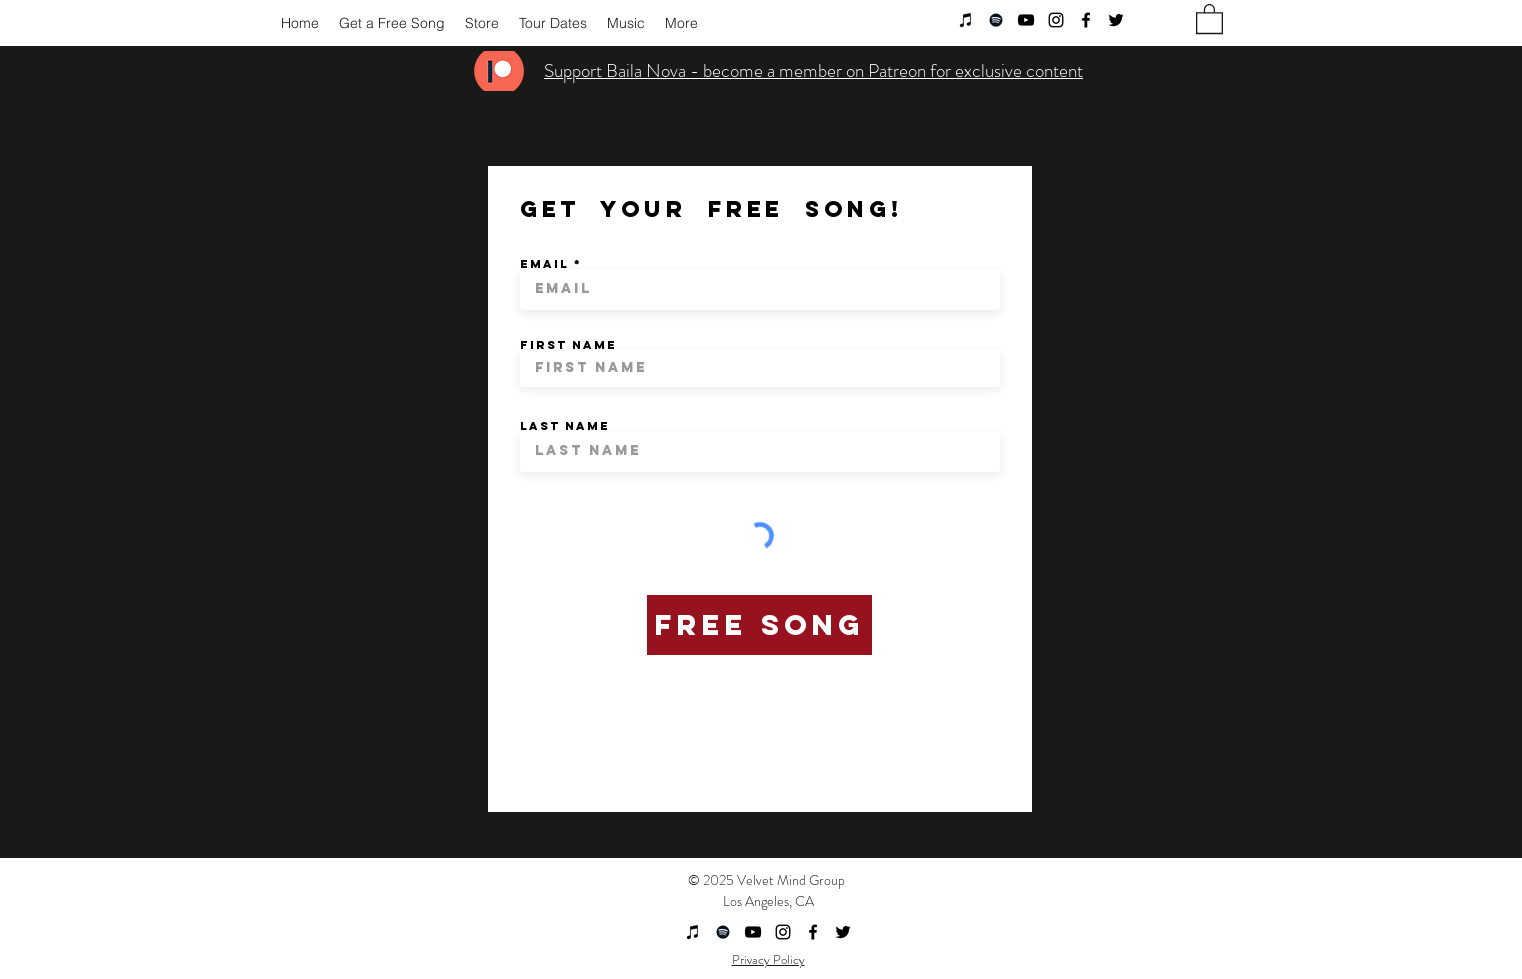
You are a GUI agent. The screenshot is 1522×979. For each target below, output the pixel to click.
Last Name (565, 426)
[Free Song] (759, 625)
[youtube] (1026, 20)
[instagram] (1056, 20)
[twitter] (1116, 20)
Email (544, 264)
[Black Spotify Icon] (996, 20)
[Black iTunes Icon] (966, 20)
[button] (1209, 18)
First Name (568, 345)
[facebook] (1086, 20)
